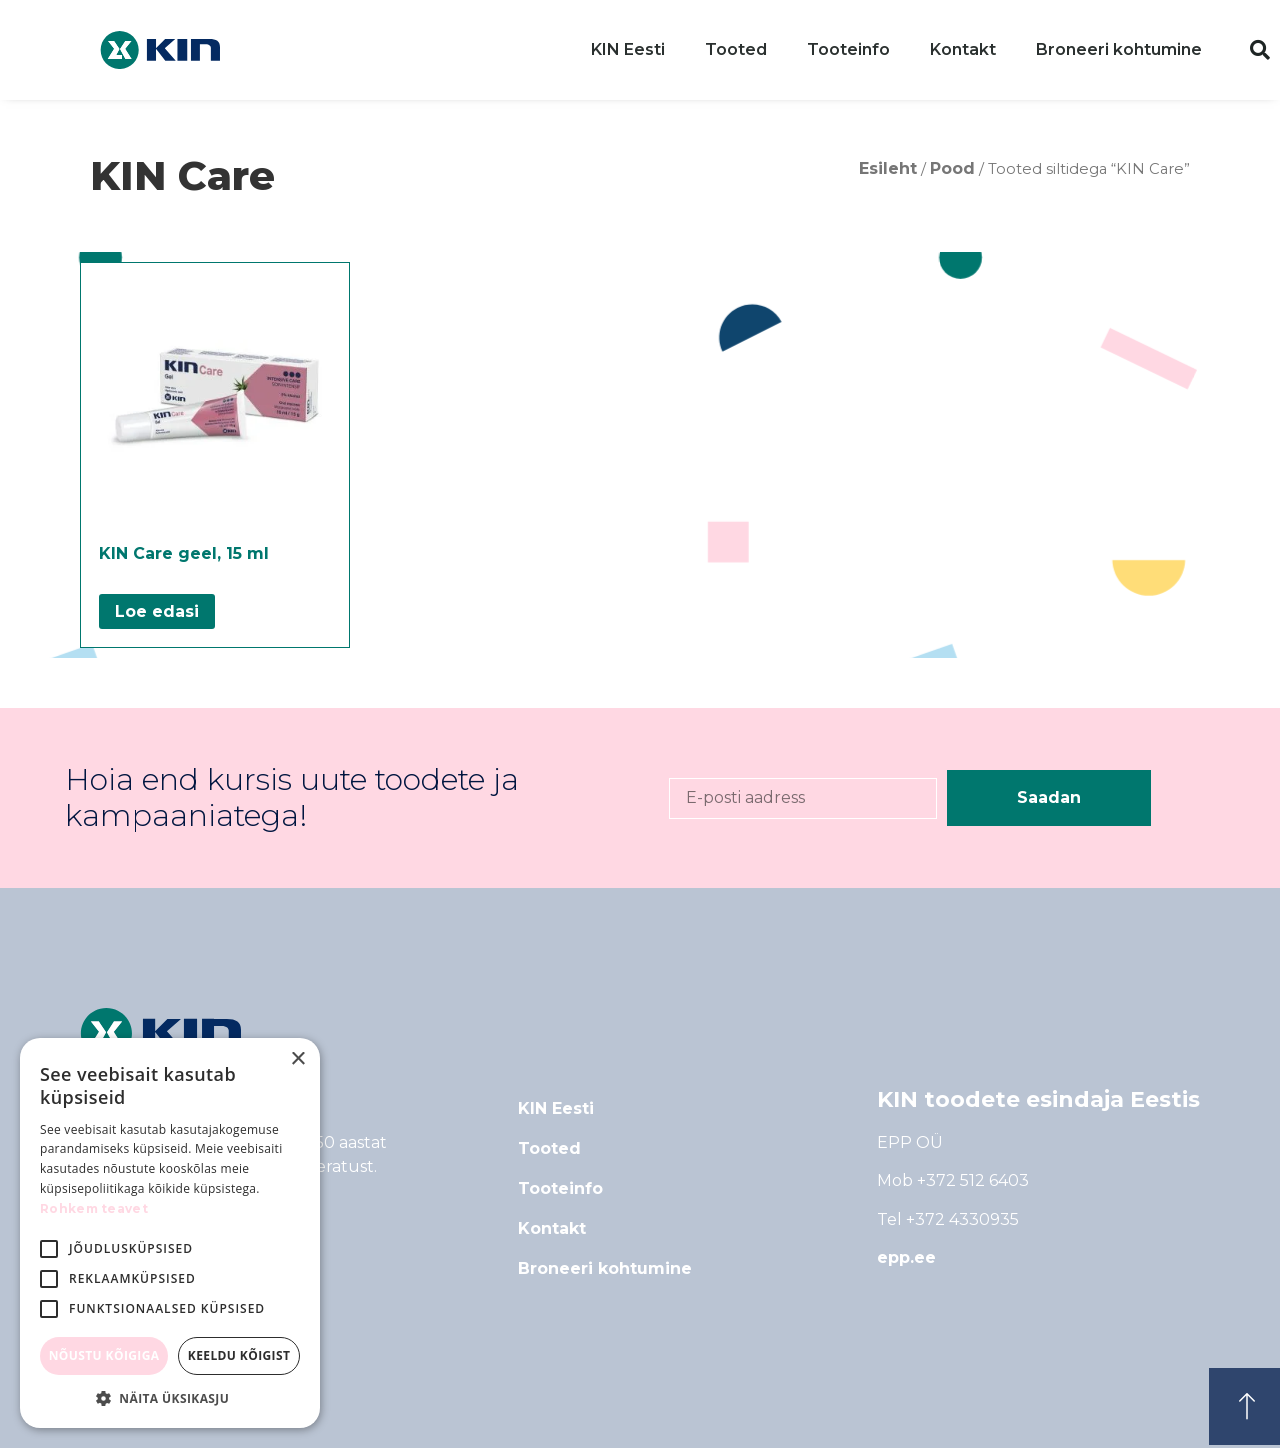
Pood (952, 168)
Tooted (736, 49)
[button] (1260, 50)
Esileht (888, 168)
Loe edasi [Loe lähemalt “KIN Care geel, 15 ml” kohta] (157, 611)
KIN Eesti (628, 49)
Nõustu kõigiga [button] (104, 1355)
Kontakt (963, 49)
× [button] (297, 1059)
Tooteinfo (848, 49)
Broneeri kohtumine (1119, 49)
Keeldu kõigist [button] (239, 1355)
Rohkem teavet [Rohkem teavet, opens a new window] (94, 1208)
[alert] (170, 1233)
